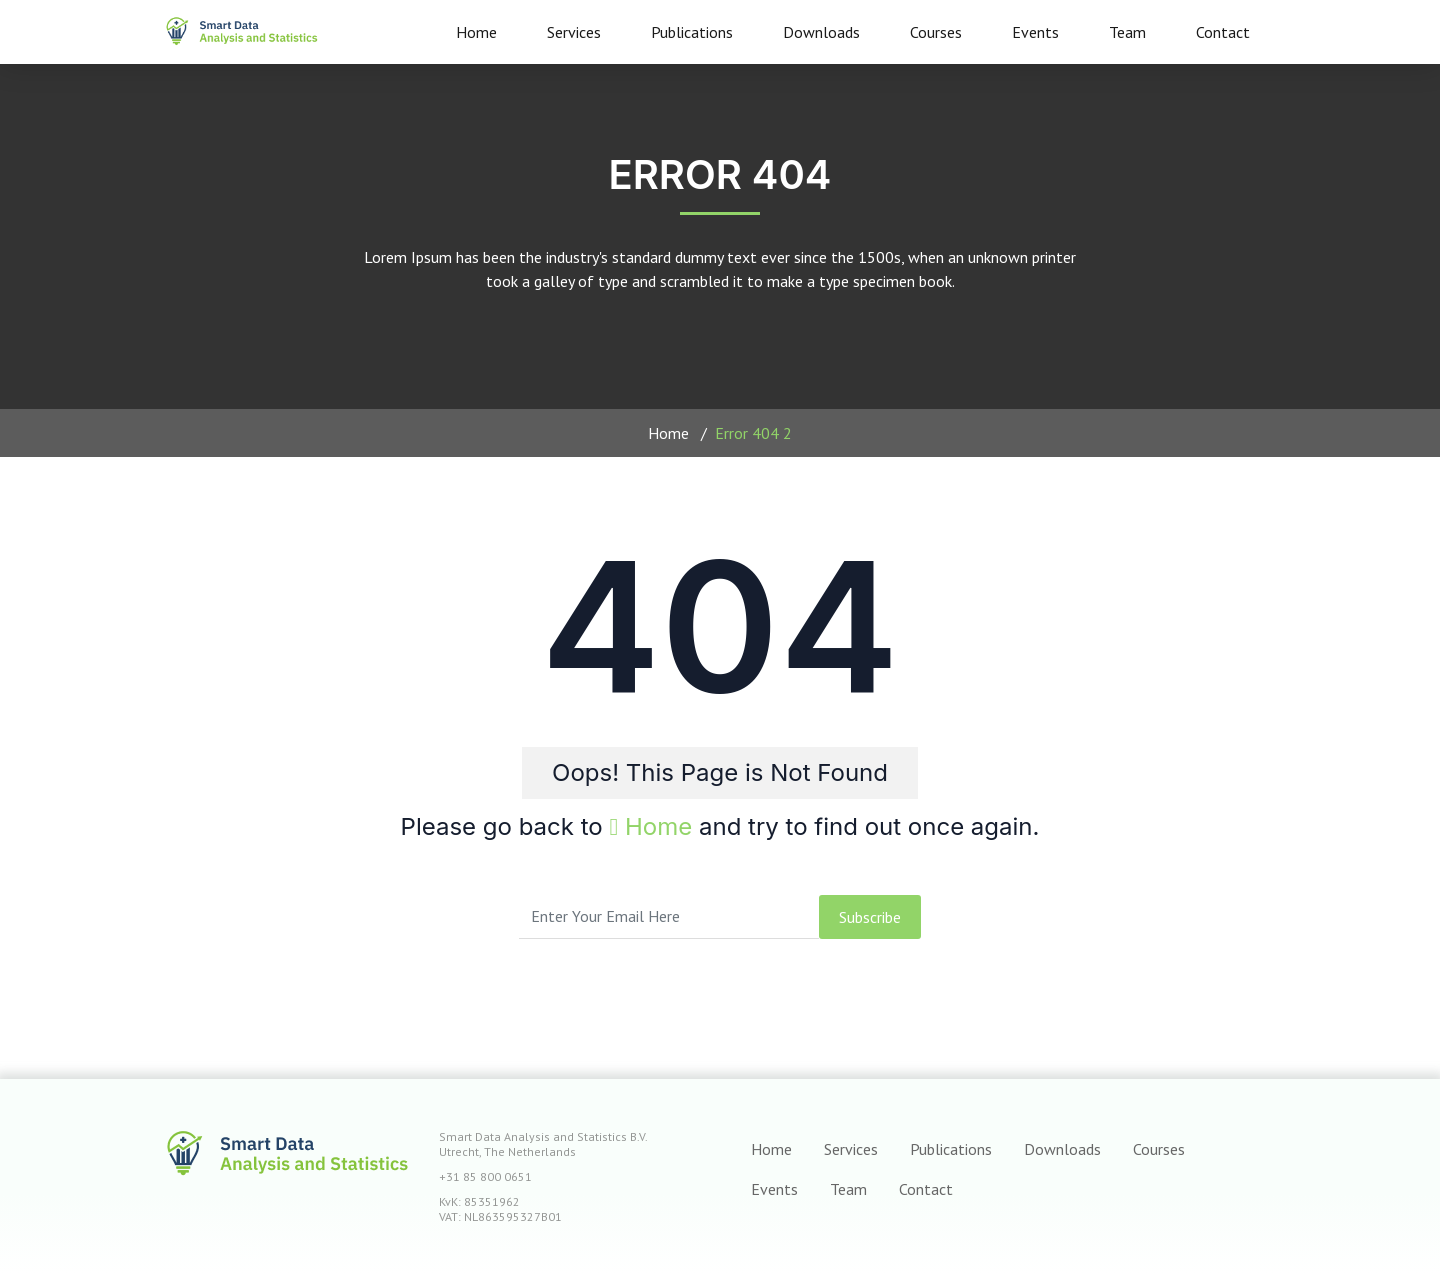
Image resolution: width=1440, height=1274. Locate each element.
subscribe (870, 917)
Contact (1223, 32)
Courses (936, 32)
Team (1127, 32)
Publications (692, 32)
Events (1035, 32)
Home (476, 32)
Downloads (821, 32)
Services (574, 32)
